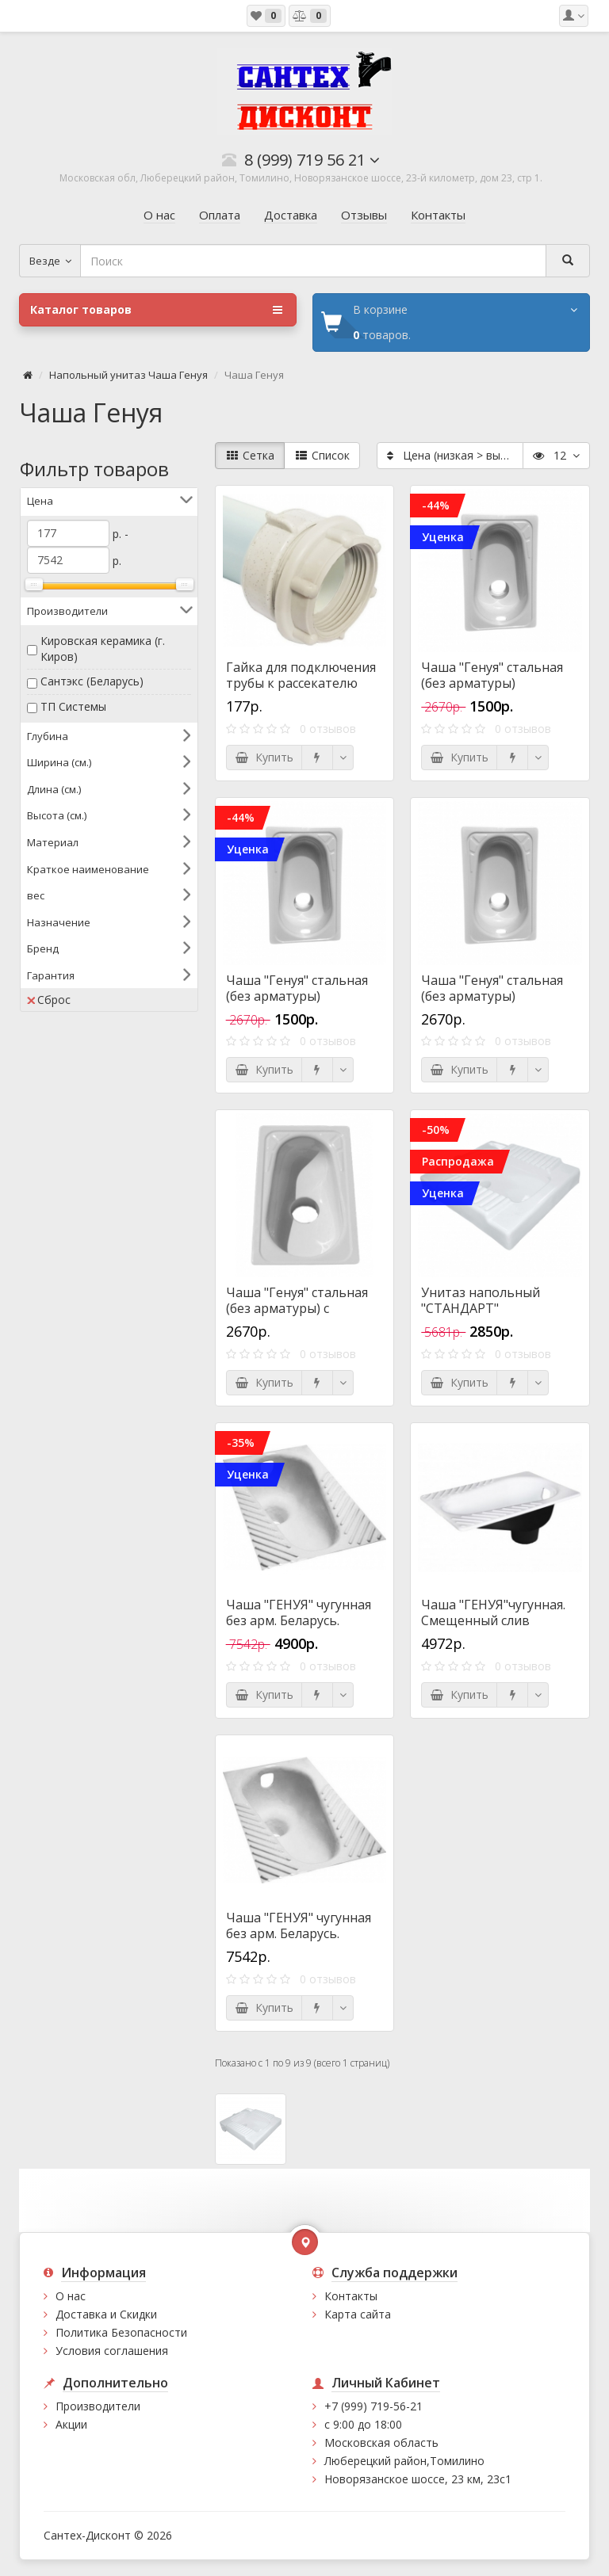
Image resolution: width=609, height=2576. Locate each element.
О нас (71, 2295)
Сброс (49, 999)
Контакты (350, 2295)
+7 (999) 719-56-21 (373, 2406)
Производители (98, 2406)
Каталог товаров (156, 310)
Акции (71, 2424)
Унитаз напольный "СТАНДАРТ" (480, 1300)
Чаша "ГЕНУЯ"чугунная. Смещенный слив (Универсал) (493, 1620)
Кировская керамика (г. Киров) (102, 648)
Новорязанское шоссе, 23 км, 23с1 (417, 2478)
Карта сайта (357, 2314)
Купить (264, 757)
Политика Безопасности (121, 2332)
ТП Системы (73, 706)
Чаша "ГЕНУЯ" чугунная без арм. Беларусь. (298, 1612)
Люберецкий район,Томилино (404, 2460)
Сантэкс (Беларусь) (92, 681)
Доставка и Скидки (106, 2314)
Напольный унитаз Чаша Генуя (128, 375)
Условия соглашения (112, 2350)
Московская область (381, 2442)
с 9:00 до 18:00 (363, 2424)
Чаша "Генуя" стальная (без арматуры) (492, 675)
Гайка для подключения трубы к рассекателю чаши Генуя (301, 683)
